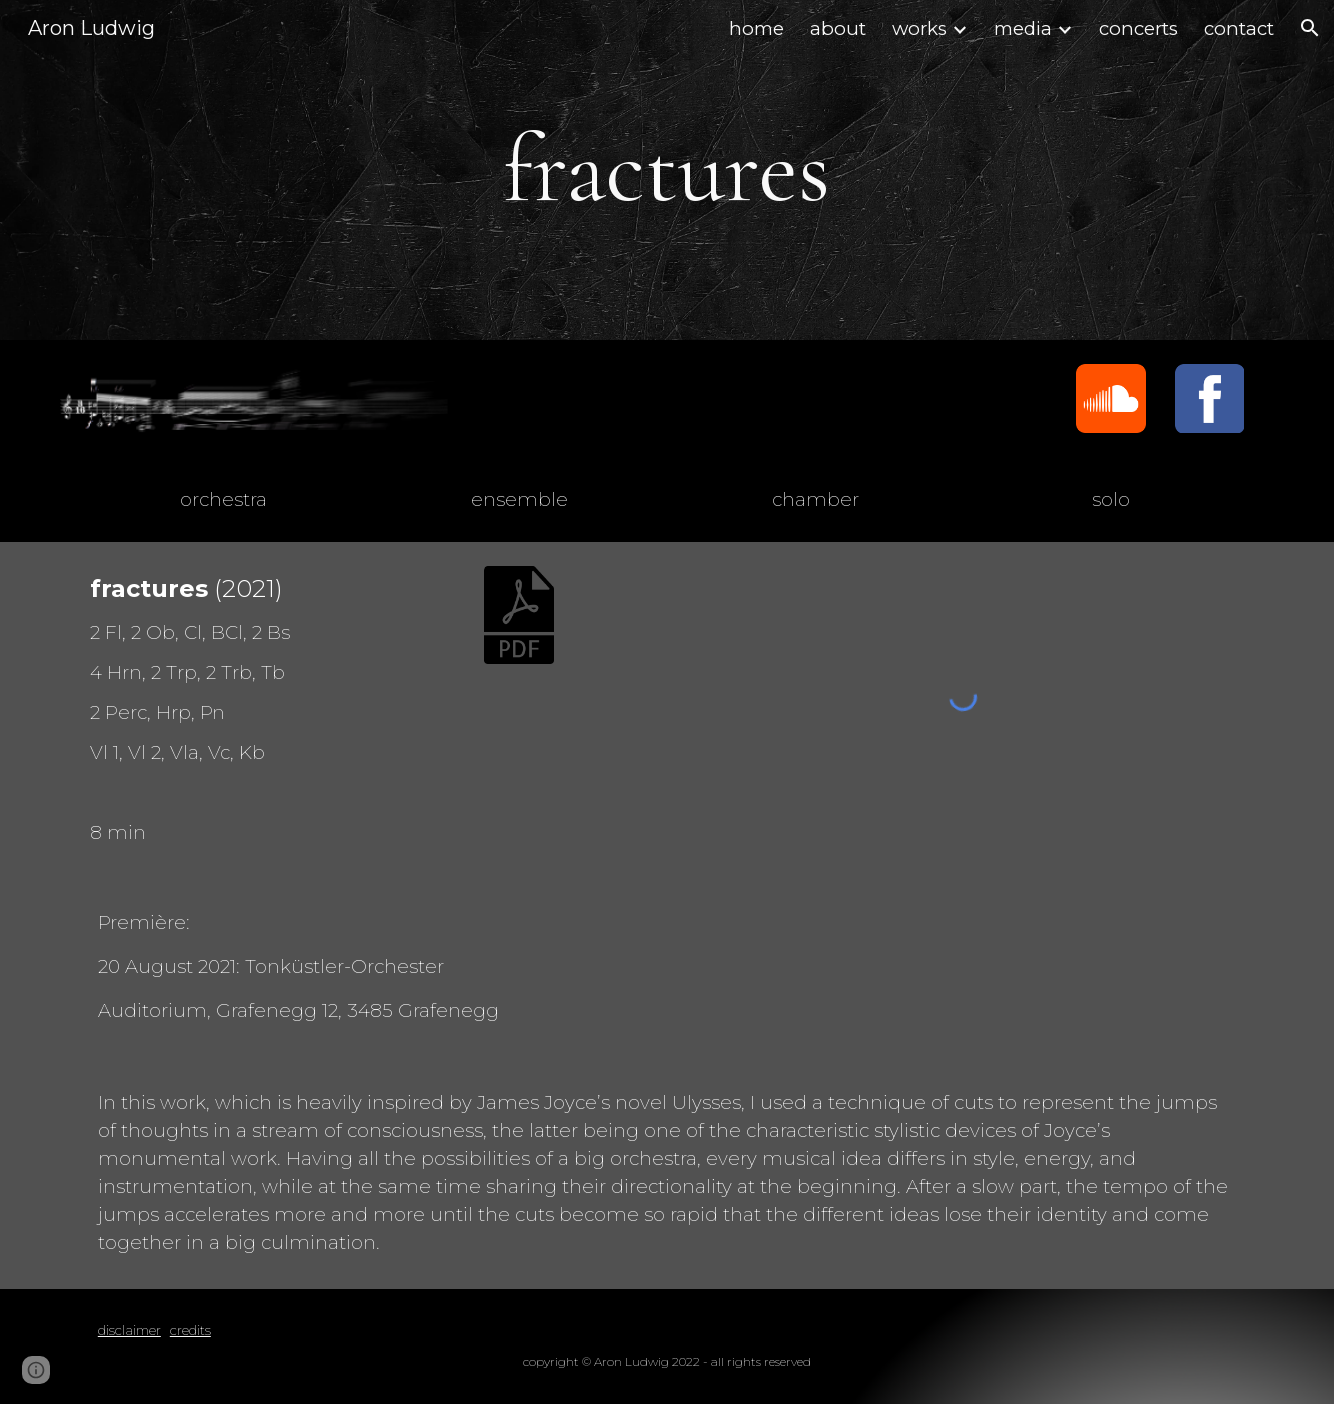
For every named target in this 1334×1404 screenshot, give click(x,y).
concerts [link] (1138, 28)
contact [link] (1239, 28)
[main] (667, 170)
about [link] (838, 28)
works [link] (919, 28)
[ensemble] (519, 500)
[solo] (1111, 500)
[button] (1310, 28)
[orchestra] (223, 500)
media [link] (1023, 28)
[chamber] (815, 500)
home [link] (756, 28)
